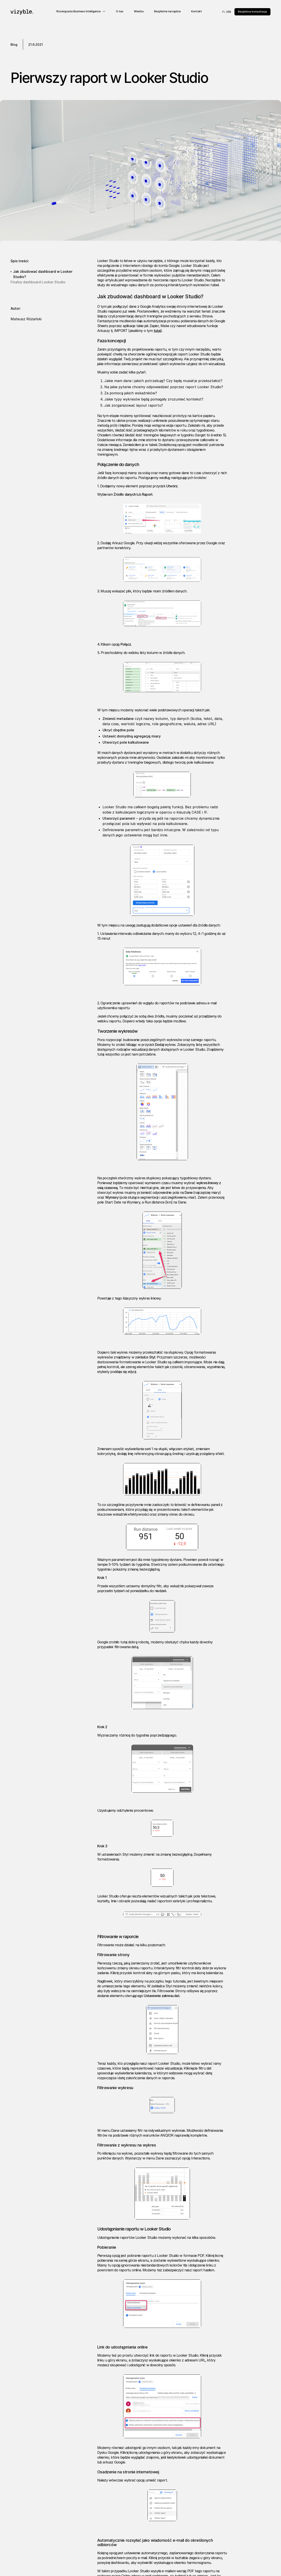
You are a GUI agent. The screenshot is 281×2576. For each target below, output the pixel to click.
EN (229, 11)
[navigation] (32, 12)
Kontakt (196, 11)
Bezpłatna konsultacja (252, 11)
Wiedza (139, 11)
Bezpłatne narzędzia (167, 11)
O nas (119, 11)
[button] (81, 11)
